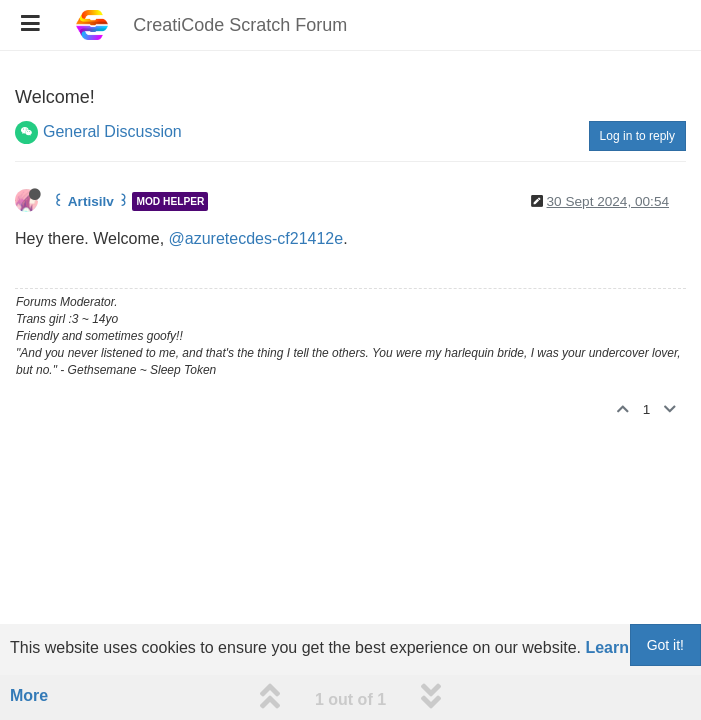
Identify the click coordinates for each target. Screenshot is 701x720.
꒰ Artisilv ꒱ (91, 201)
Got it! (665, 645)
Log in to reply (637, 136)
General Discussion (112, 131)
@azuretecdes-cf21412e (256, 238)
